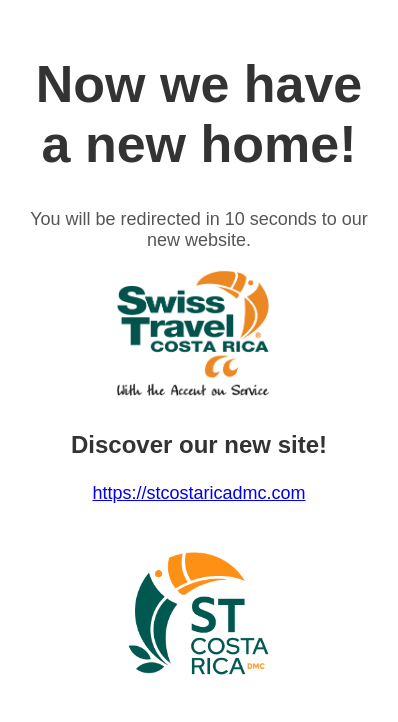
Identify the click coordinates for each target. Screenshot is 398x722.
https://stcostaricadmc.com (198, 493)
